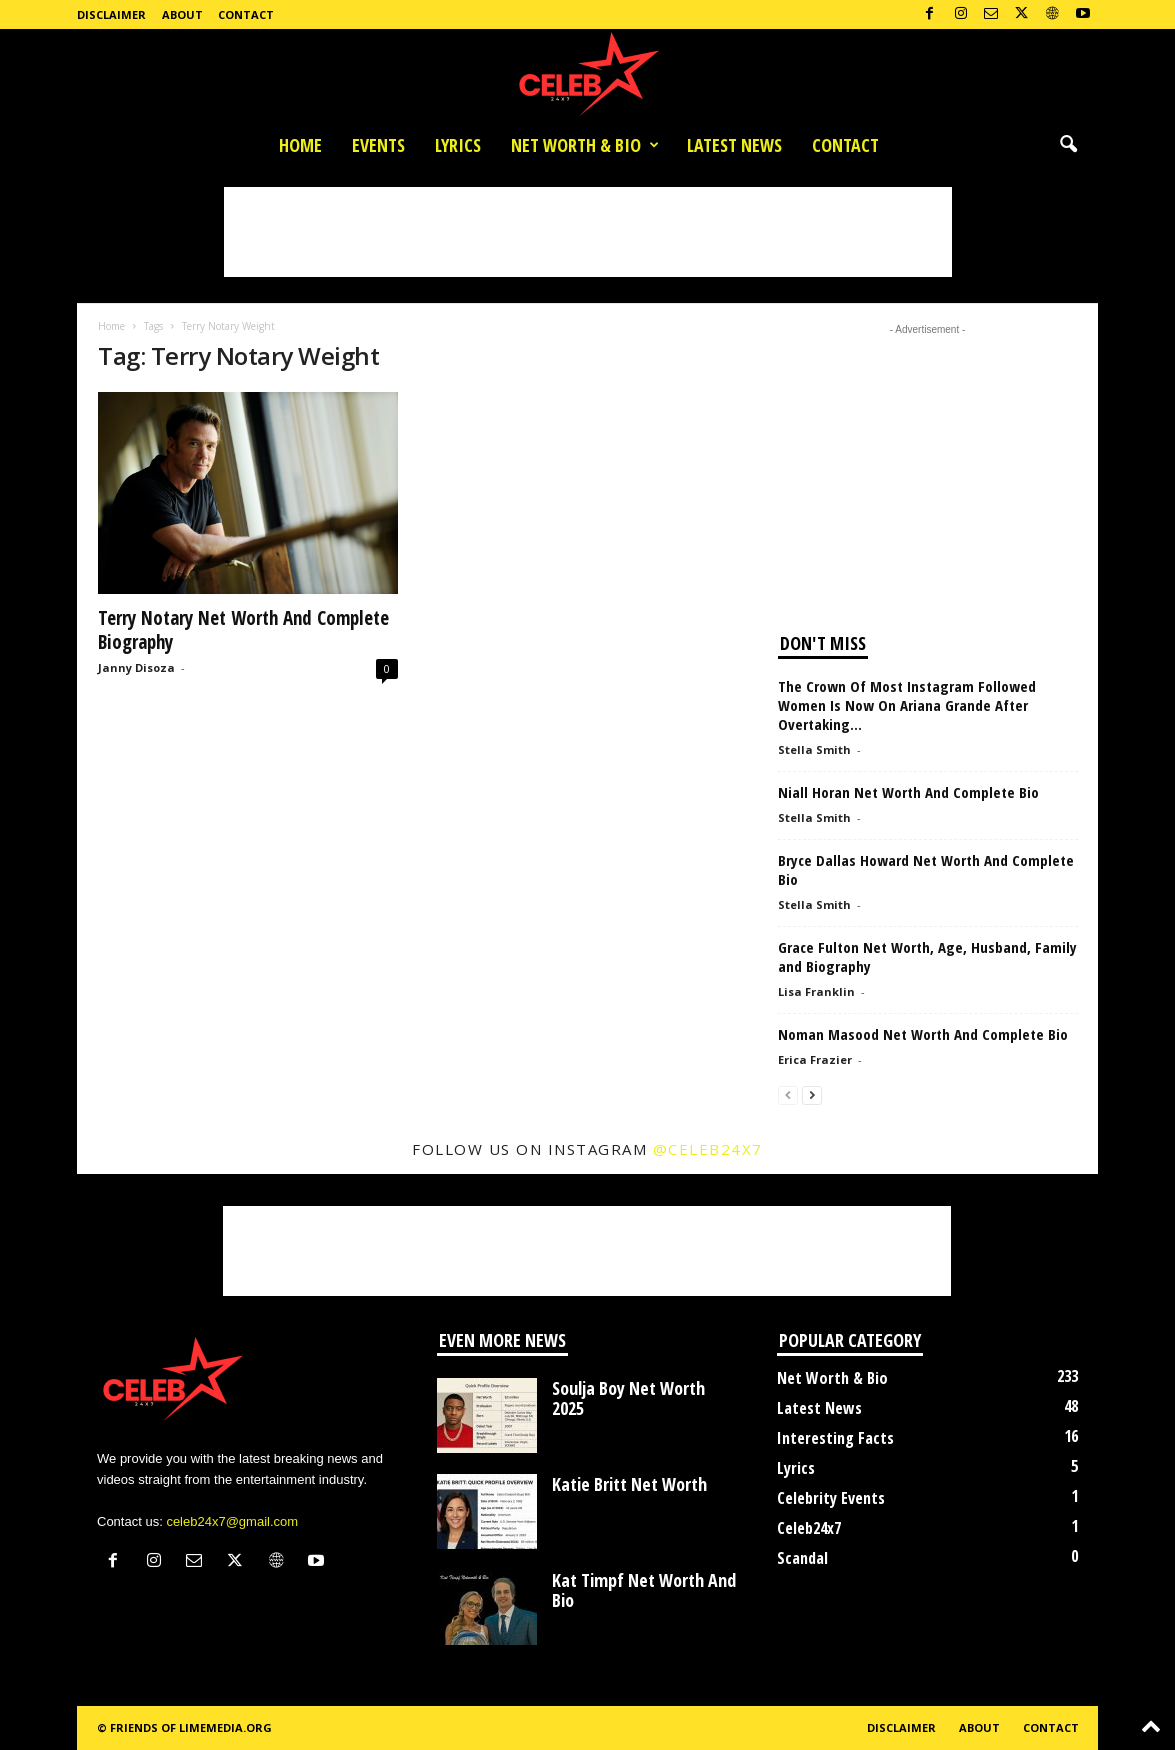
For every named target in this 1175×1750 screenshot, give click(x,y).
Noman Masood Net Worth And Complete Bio (923, 1034)
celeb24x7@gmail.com (232, 1521)
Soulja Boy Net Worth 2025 (628, 1398)
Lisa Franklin (816, 991)
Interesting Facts (835, 1438)
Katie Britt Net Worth (629, 1484)
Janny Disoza (136, 667)
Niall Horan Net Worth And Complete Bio (908, 792)
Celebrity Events (831, 1498)
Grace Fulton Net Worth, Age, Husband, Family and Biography (927, 956)
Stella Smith (814, 749)
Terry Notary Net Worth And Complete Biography (243, 630)
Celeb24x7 (809, 1528)
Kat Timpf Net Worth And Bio (644, 1590)
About (182, 14)
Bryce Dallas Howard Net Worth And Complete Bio (926, 869)
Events (378, 145)
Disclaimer (111, 14)
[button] (1068, 145)
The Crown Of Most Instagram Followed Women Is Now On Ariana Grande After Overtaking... (907, 705)
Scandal (802, 1558)
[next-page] (812, 1094)
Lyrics (458, 145)
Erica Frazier (815, 1059)
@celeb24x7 (708, 1149)
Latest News (734, 145)
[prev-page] (788, 1094)
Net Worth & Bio (585, 145)
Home (300, 145)
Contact (246, 14)
